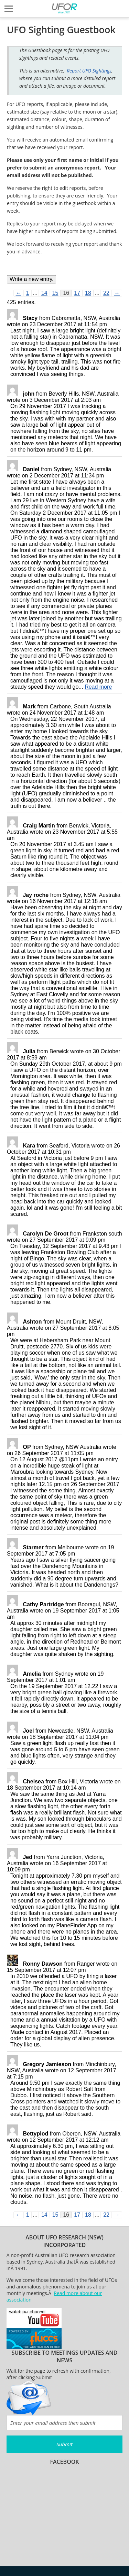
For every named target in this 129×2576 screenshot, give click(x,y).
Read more (98, 687)
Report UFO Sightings (89, 70)
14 (44, 293)
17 (77, 293)
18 (88, 293)
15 (55, 293)
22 (106, 293)
